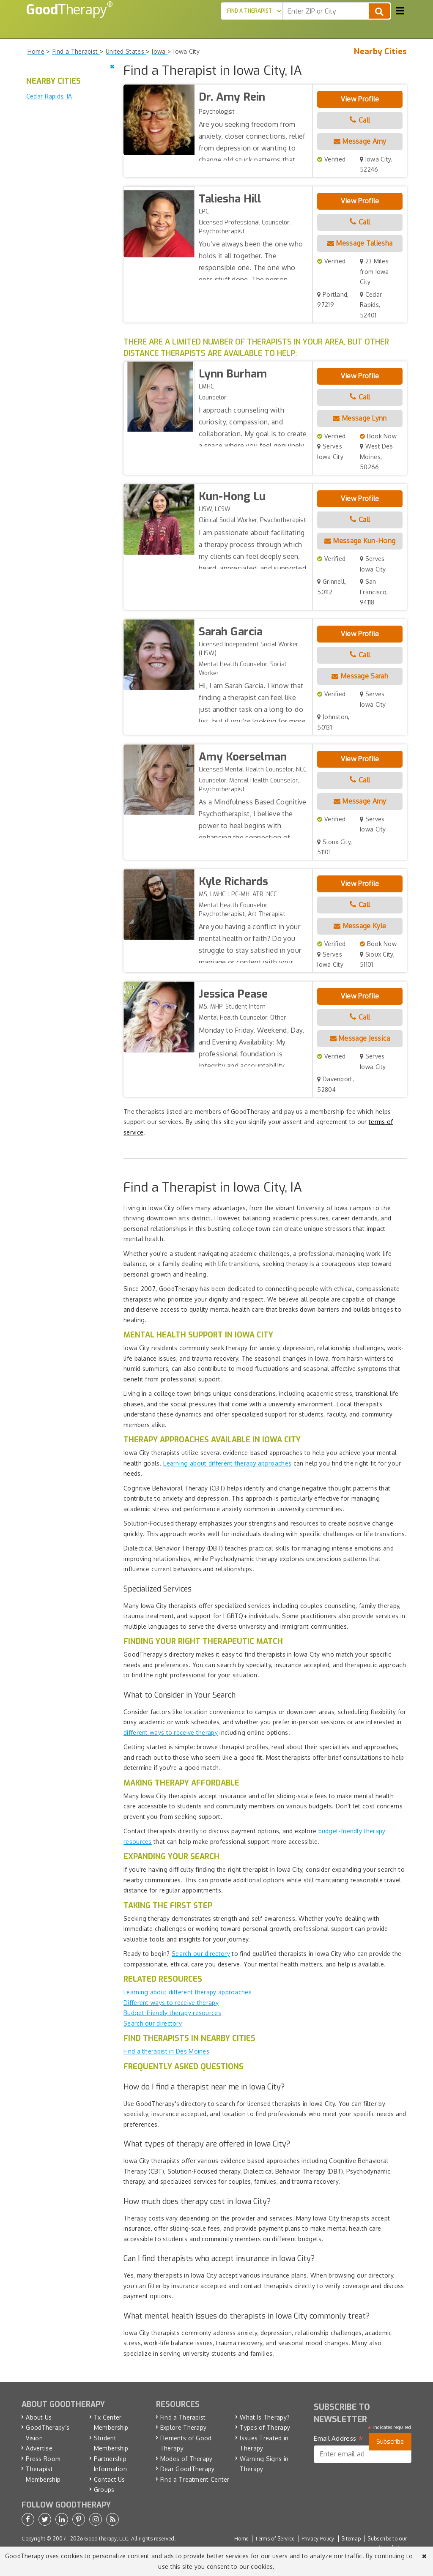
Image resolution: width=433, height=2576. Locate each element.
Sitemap (351, 2538)
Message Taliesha (359, 243)
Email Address (338, 2438)
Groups (104, 2489)
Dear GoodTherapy (187, 2468)
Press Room (43, 2458)
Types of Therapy (265, 2427)
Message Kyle (360, 926)
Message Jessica (360, 1038)
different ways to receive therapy (170, 1732)
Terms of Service (274, 2538)
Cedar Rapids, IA (49, 96)
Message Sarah (360, 676)
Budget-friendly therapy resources (172, 2012)
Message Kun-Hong (359, 540)
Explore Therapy (183, 2427)
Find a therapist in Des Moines (166, 2051)
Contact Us (109, 2479)
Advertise (39, 2448)
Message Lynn (359, 418)
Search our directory (201, 1953)
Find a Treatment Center (195, 2479)
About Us (39, 2417)
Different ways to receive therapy (171, 2002)
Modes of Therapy (186, 2458)
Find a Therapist (183, 2417)
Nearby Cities (380, 51)
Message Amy (360, 141)
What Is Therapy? (265, 2417)
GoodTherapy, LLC (106, 2538)
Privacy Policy (317, 2538)
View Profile (360, 99)
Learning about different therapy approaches (227, 1463)
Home (241, 2538)
